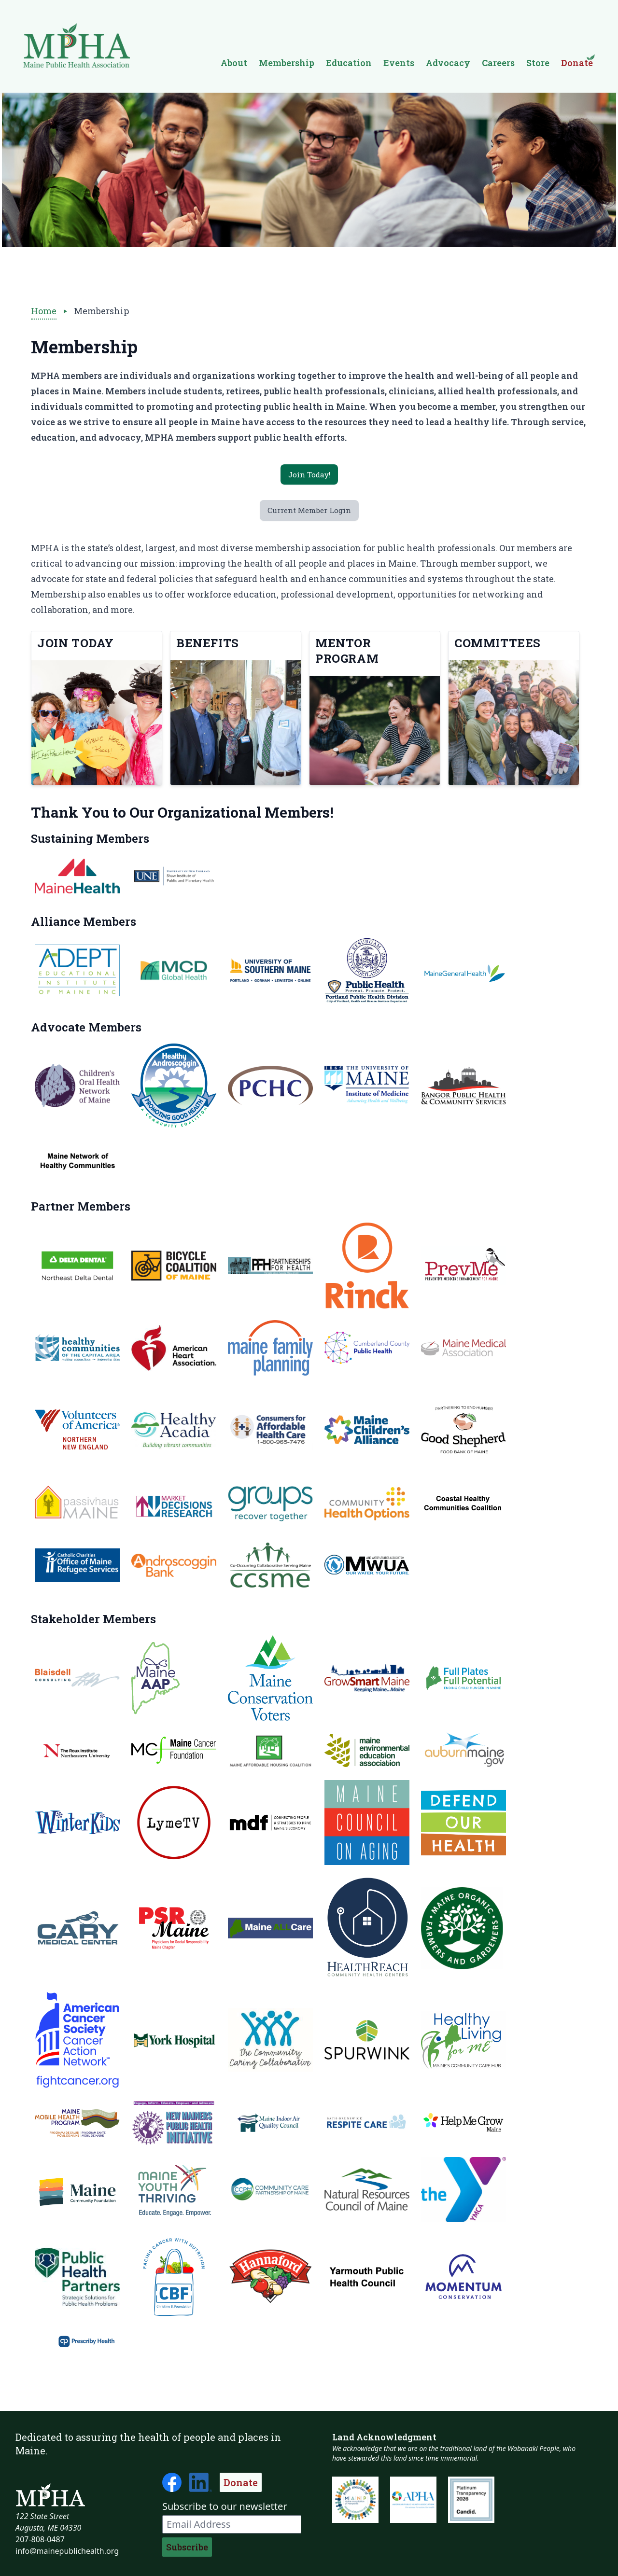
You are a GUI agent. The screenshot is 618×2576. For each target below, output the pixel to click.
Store (537, 63)
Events (398, 63)
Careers (498, 63)
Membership (286, 63)
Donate (241, 2482)
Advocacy (448, 63)
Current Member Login (309, 514)
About (234, 63)
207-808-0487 (40, 2539)
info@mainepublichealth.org (67, 2551)
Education (349, 63)
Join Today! (309, 476)
